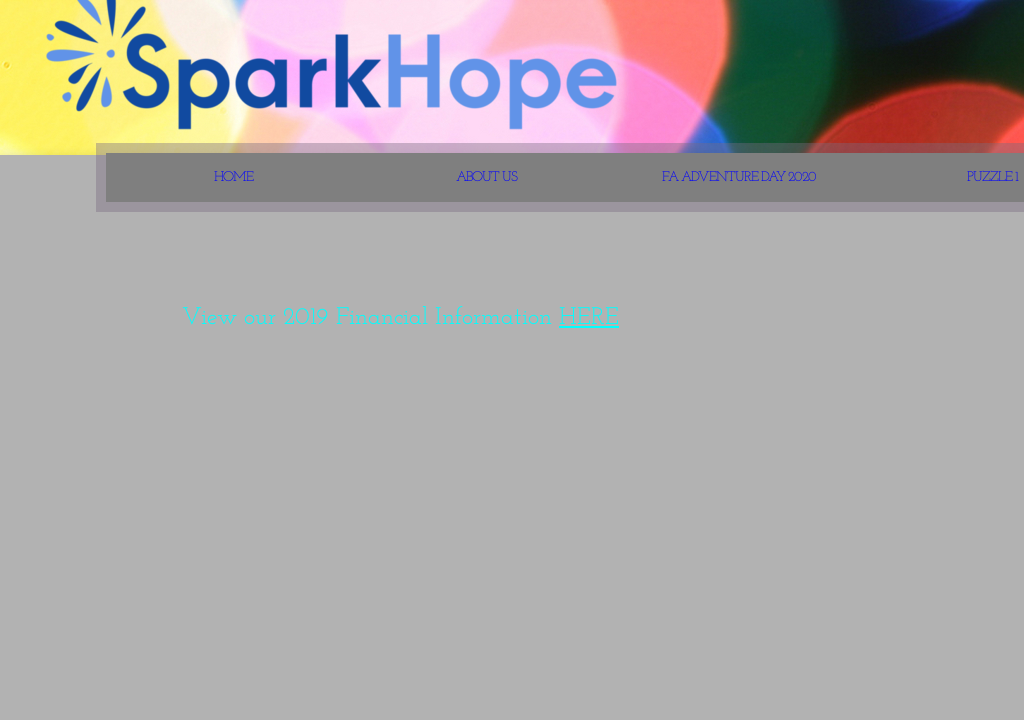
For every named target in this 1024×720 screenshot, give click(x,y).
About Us (486, 177)
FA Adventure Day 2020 (739, 177)
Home (233, 177)
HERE (589, 318)
